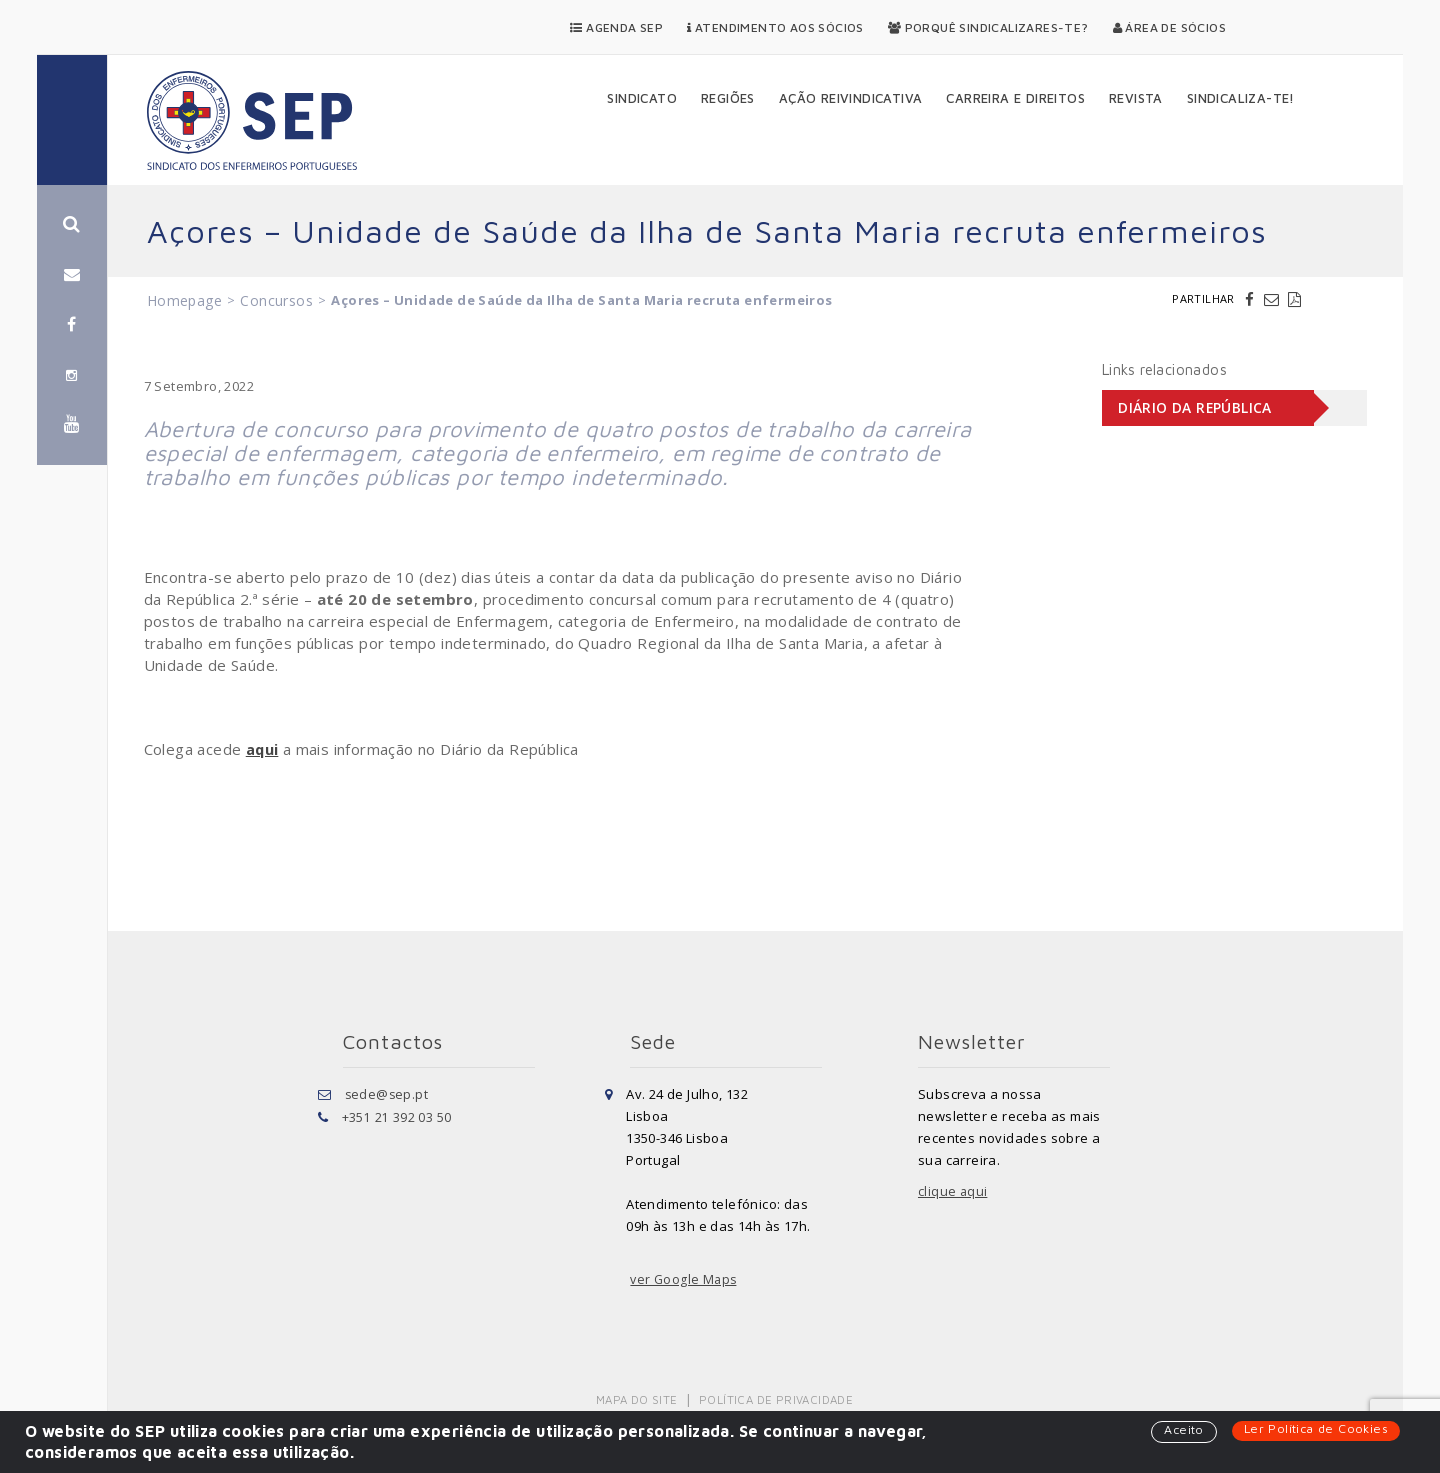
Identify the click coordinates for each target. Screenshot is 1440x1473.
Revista (1136, 98)
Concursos (276, 300)
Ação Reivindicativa (851, 98)
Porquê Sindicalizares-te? (988, 27)
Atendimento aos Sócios (775, 27)
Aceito (1178, 1430)
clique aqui (953, 1191)
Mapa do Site (638, 1398)
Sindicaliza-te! (1241, 98)
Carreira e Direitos (1015, 98)
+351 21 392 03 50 (397, 1115)
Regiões (728, 98)
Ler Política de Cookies (1313, 1429)
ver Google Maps (685, 1279)
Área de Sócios (1169, 27)
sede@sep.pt (387, 1093)
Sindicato (642, 98)
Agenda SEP (616, 27)
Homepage (184, 300)
